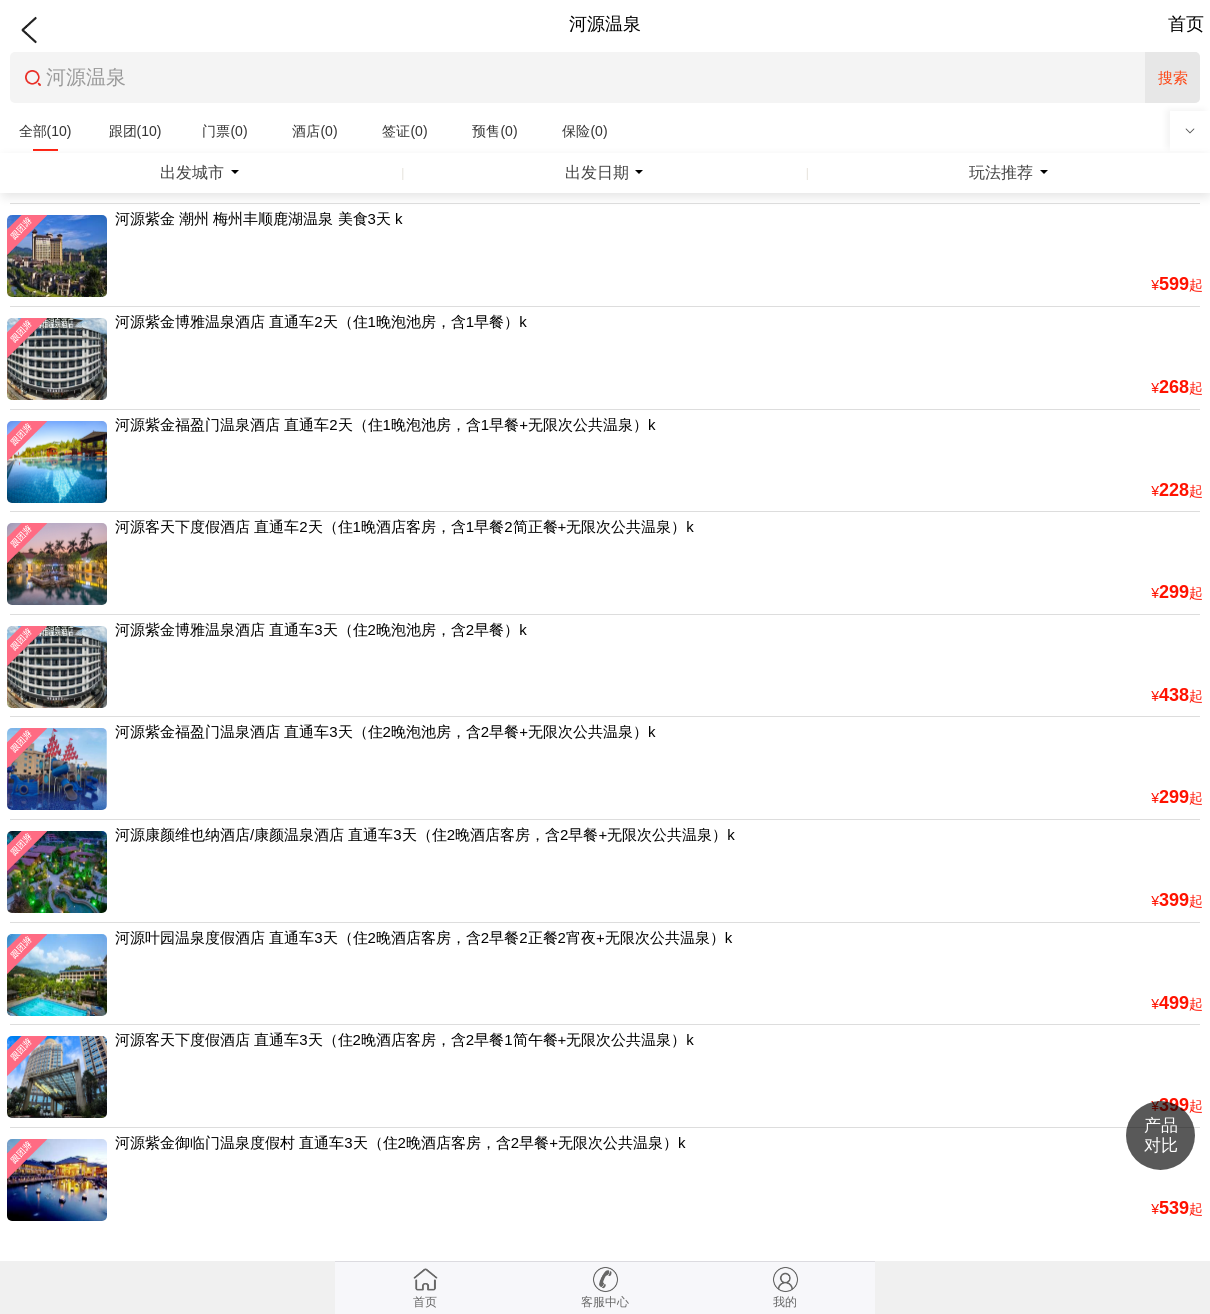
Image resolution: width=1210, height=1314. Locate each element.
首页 (1186, 24)
